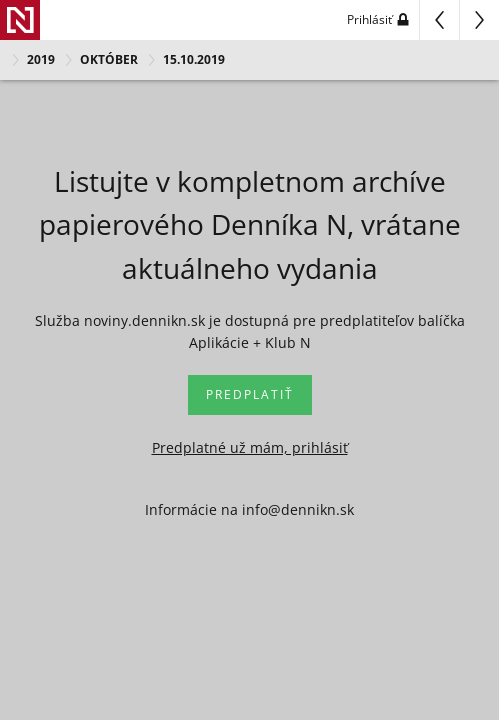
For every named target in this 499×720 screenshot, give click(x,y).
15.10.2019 (194, 59)
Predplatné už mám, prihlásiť (250, 447)
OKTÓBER (109, 59)
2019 (41, 59)
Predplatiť (250, 394)
